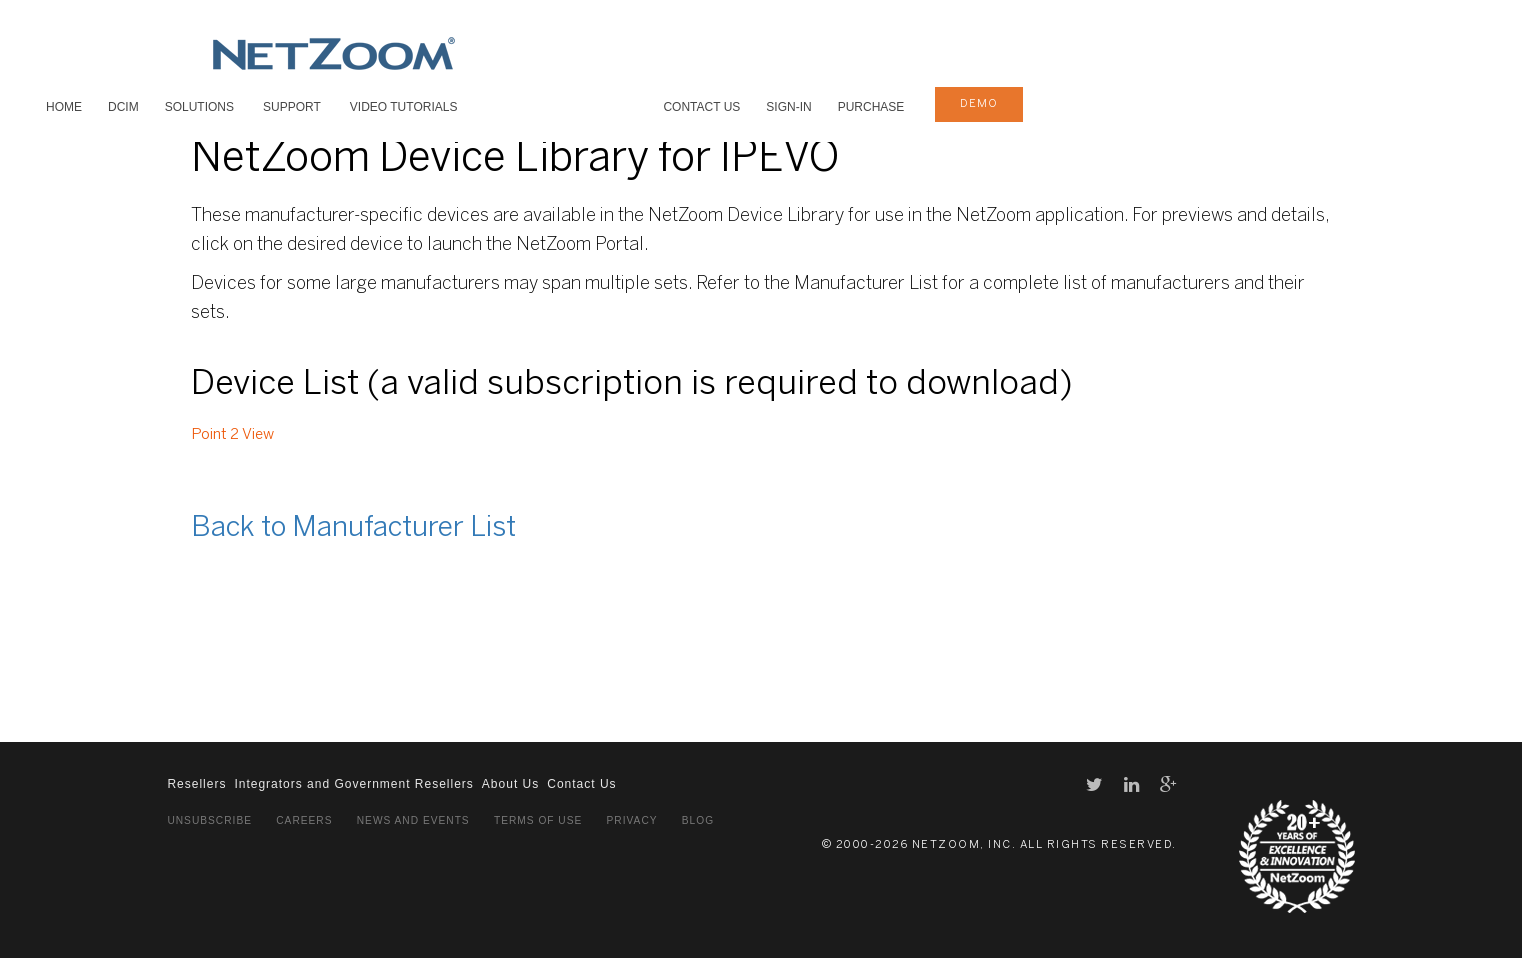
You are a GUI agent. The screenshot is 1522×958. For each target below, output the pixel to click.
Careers (304, 820)
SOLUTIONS (199, 107)
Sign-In (788, 107)
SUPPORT (292, 107)
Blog (698, 820)
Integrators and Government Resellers (353, 784)
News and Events (413, 820)
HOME (64, 107)
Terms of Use (538, 820)
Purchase (871, 107)
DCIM (123, 107)
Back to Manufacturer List (353, 528)
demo (979, 104)
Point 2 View (232, 435)
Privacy (632, 820)
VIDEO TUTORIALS (404, 107)
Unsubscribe (209, 820)
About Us (510, 784)
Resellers (196, 784)
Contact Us (701, 107)
